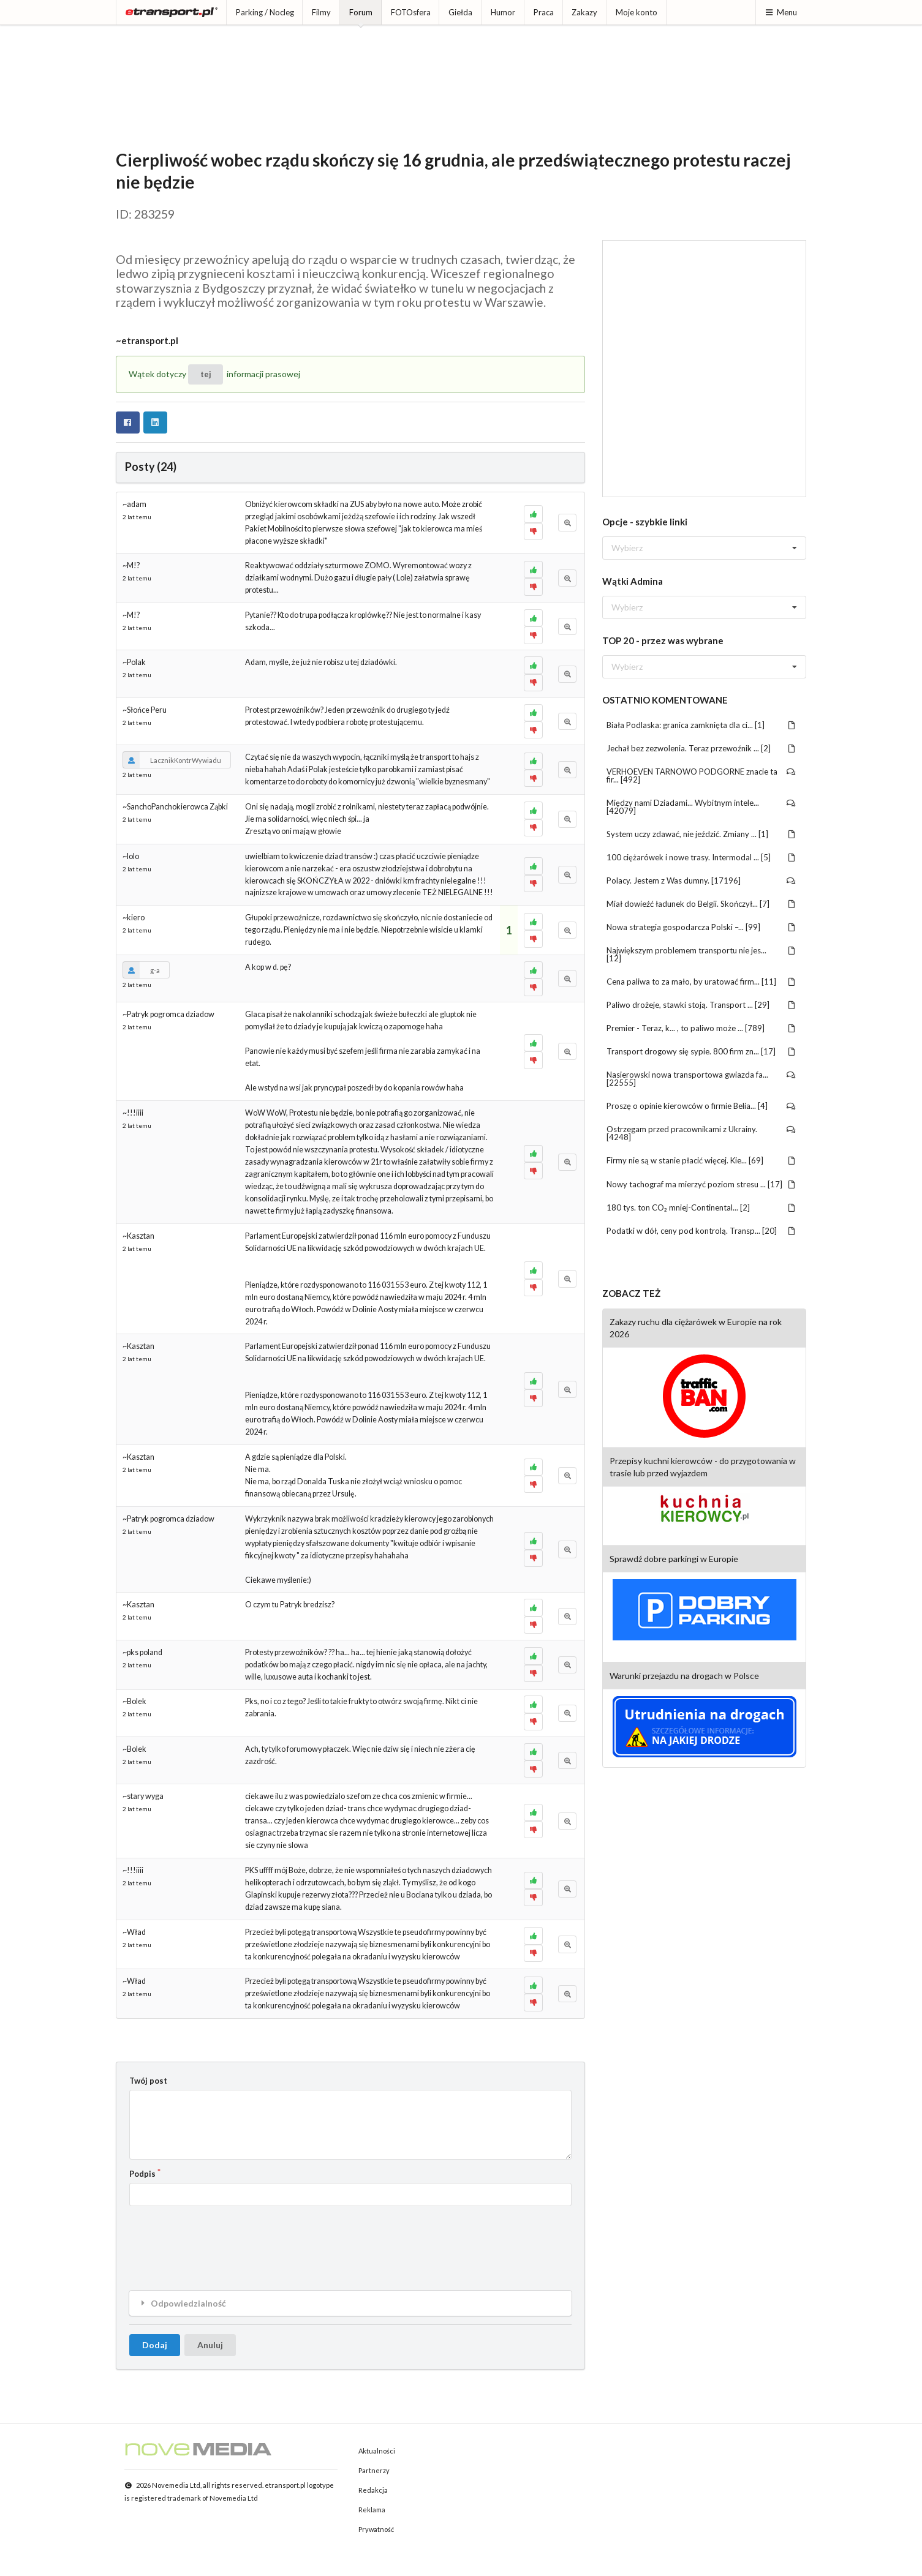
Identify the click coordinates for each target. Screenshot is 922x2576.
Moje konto (636, 12)
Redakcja (373, 2490)
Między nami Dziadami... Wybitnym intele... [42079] (701, 807)
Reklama (371, 2510)
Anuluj (210, 2345)
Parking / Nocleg (265, 12)
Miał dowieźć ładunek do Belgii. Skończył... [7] (701, 904)
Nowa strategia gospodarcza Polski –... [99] (701, 927)
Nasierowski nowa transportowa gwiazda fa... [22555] (701, 1078)
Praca (544, 12)
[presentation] (222, 2238)
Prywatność (376, 2529)
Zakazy (584, 12)
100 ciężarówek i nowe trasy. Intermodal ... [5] (701, 857)
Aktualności (376, 2451)
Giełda (460, 12)
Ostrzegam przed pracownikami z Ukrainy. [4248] (701, 1133)
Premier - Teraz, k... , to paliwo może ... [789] (701, 1028)
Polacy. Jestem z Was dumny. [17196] (701, 880)
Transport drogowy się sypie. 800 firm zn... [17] (701, 1051)
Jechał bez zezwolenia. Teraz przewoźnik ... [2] (701, 748)
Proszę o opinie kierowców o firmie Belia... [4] (701, 1106)
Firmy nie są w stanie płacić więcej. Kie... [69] (701, 1160)
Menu (781, 12)
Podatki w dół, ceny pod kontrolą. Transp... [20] (701, 1231)
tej (205, 374)
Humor (503, 12)
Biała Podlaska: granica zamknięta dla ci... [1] (701, 725)
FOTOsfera (411, 12)
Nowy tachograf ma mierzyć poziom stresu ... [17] (701, 1184)
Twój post (148, 2081)
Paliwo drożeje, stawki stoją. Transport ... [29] (701, 1005)
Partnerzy (374, 2470)
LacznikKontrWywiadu (172, 759)
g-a (141, 969)
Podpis (142, 2174)
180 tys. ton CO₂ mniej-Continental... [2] (701, 1207)
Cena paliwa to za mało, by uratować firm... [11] (701, 981)
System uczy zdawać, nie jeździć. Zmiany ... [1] (701, 834)
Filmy (321, 12)
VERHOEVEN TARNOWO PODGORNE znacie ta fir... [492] (701, 775)
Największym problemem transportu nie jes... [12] (701, 954)
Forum (360, 12)
